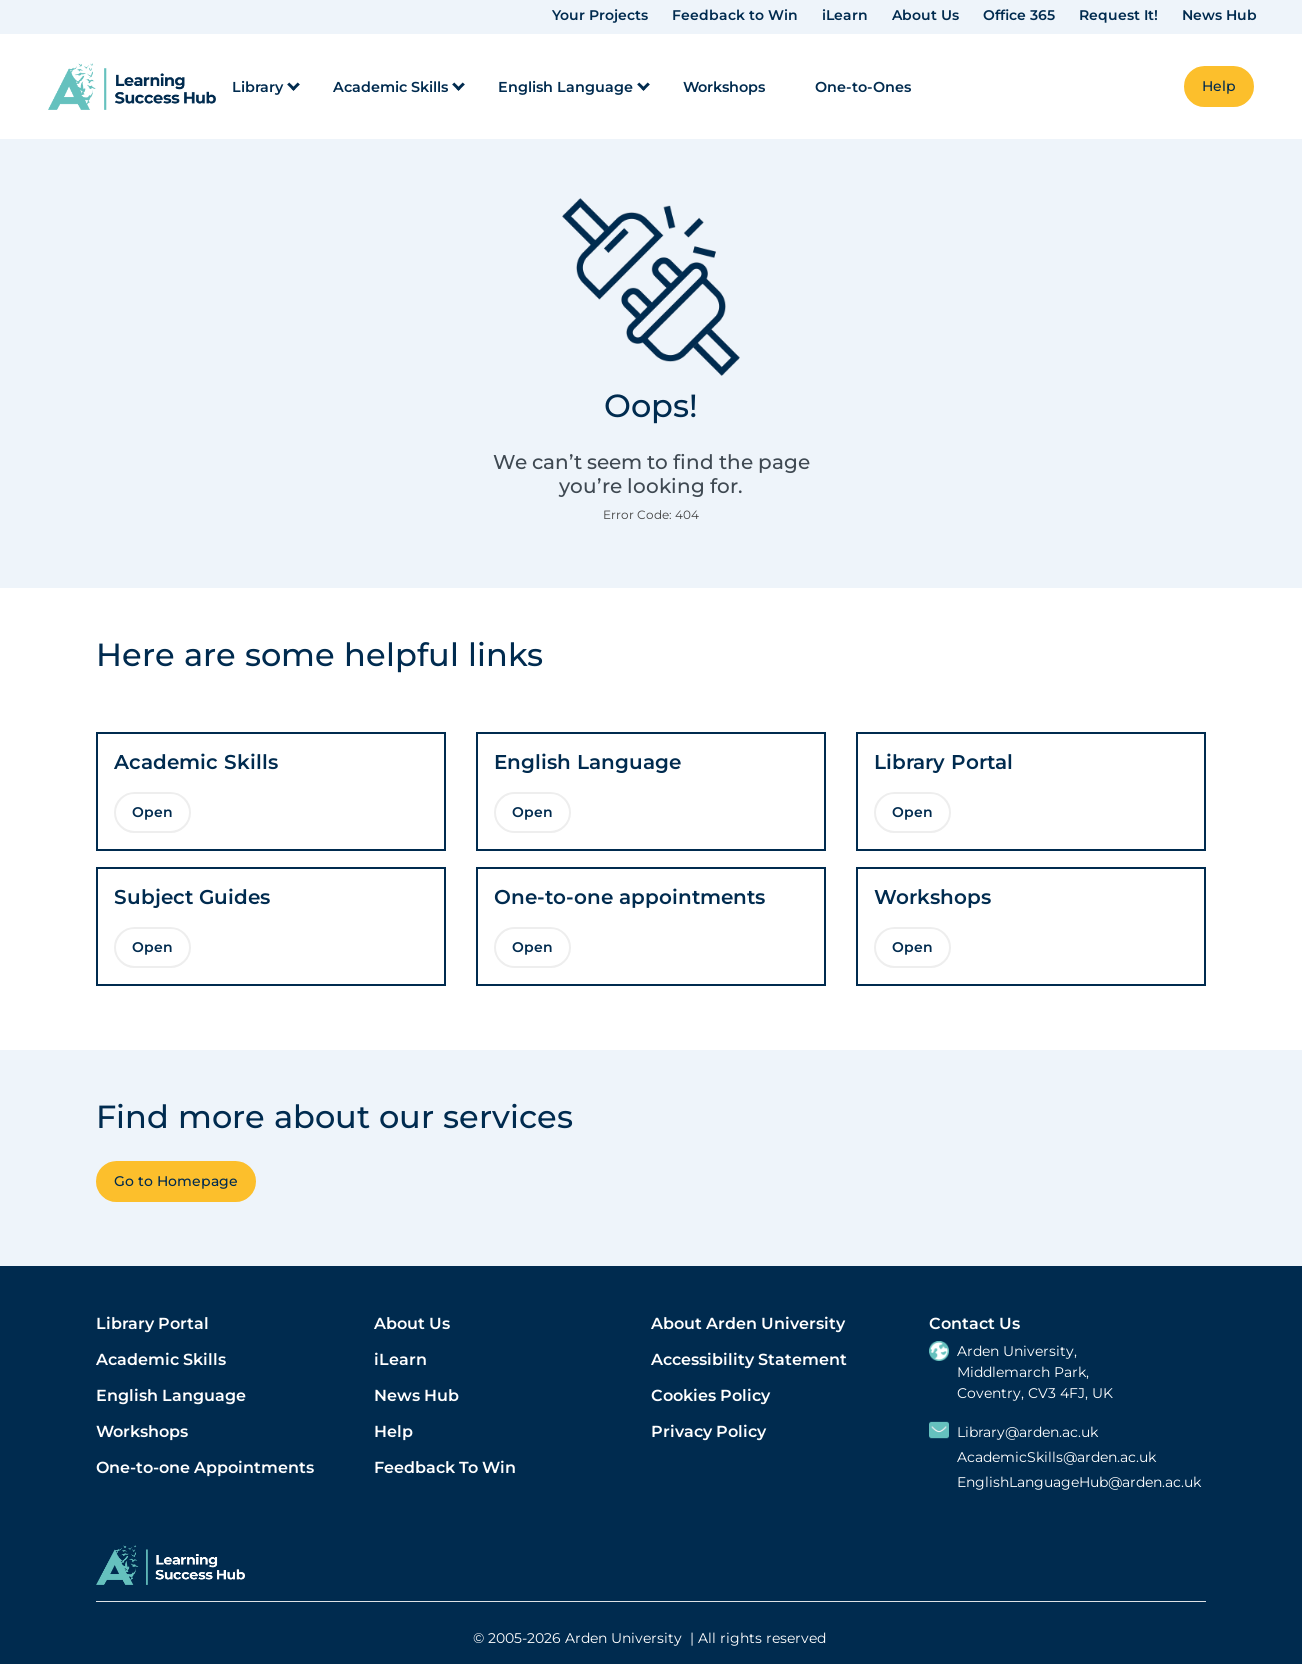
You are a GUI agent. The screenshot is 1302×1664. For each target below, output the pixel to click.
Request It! (1118, 15)
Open (152, 812)
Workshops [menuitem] (724, 87)
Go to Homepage (176, 1181)
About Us (925, 15)
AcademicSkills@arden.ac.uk (1056, 1457)
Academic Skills (161, 1359)
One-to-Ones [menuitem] (863, 87)
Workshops (142, 1431)
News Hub (1219, 15)
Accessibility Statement (749, 1359)
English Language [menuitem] (565, 87)
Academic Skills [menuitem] (390, 87)
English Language (171, 1395)
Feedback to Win (735, 15)
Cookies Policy (710, 1395)
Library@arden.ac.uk (1027, 1432)
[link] (132, 86)
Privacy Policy (708, 1431)
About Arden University (748, 1323)
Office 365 (1019, 15)
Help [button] (1219, 86)
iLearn (845, 15)
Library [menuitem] (257, 87)
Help (393, 1431)
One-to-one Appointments (205, 1467)
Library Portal (152, 1323)
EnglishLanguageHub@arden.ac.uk (1079, 1482)
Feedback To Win (445, 1467)
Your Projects (600, 15)
